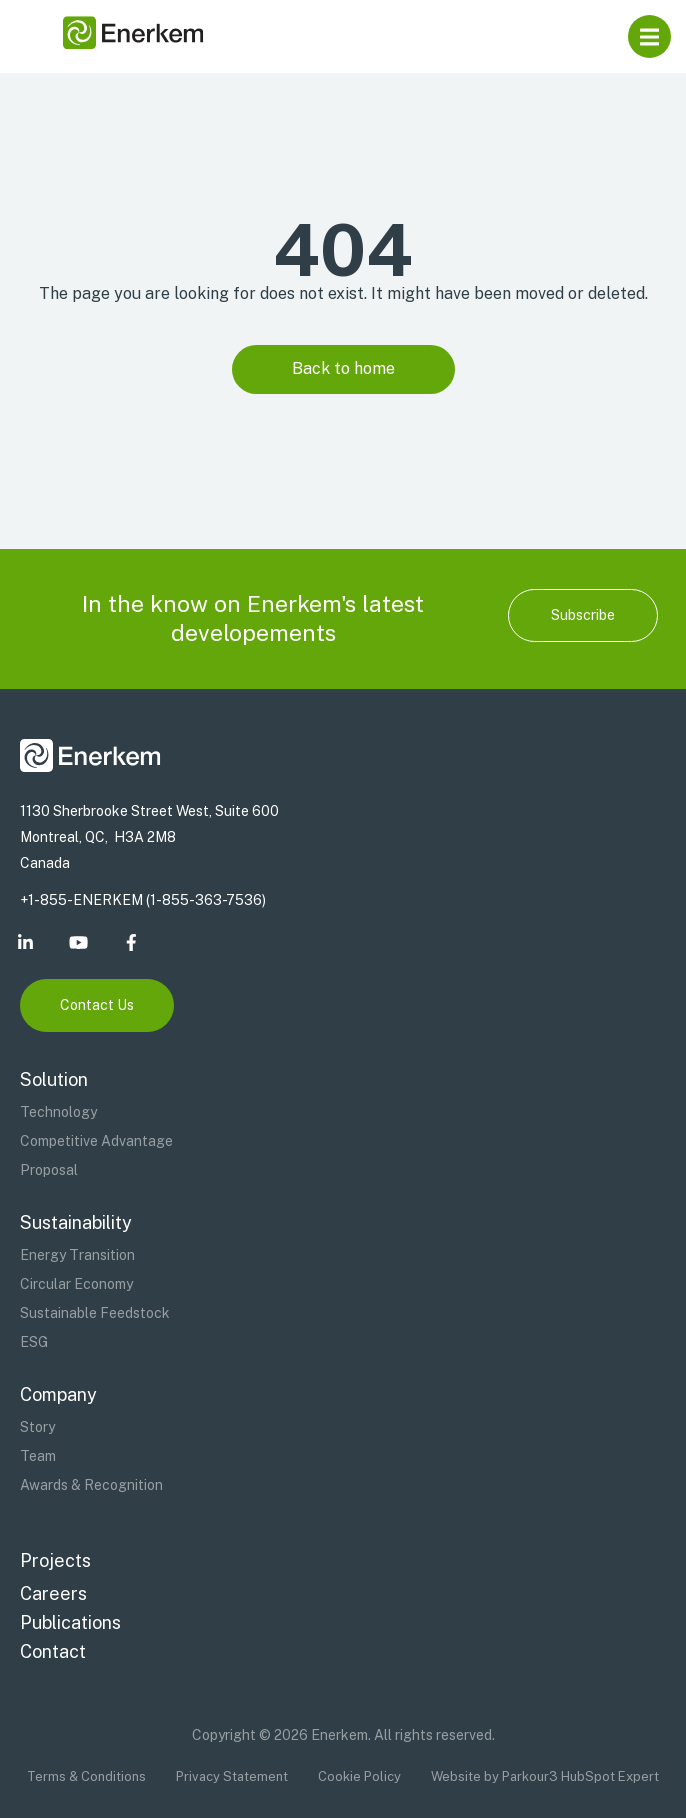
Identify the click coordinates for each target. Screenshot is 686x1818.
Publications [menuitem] (70, 1622)
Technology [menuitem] (58, 1112)
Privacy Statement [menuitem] (232, 1776)
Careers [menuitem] (53, 1593)
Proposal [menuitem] (49, 1170)
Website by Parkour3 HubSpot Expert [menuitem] (545, 1776)
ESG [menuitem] (34, 1342)
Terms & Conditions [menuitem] (86, 1776)
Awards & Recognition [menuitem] (91, 1485)
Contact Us (97, 1005)
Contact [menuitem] (53, 1651)
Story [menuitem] (37, 1427)
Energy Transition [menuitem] (77, 1255)
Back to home (343, 368)
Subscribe (583, 615)
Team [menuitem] (38, 1456)
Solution (54, 1079)
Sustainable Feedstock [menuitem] (95, 1313)
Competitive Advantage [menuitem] (96, 1141)
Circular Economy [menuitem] (76, 1284)
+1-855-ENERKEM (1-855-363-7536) (143, 900)
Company (58, 1394)
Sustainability (76, 1222)
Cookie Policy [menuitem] (359, 1776)
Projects (55, 1560)
